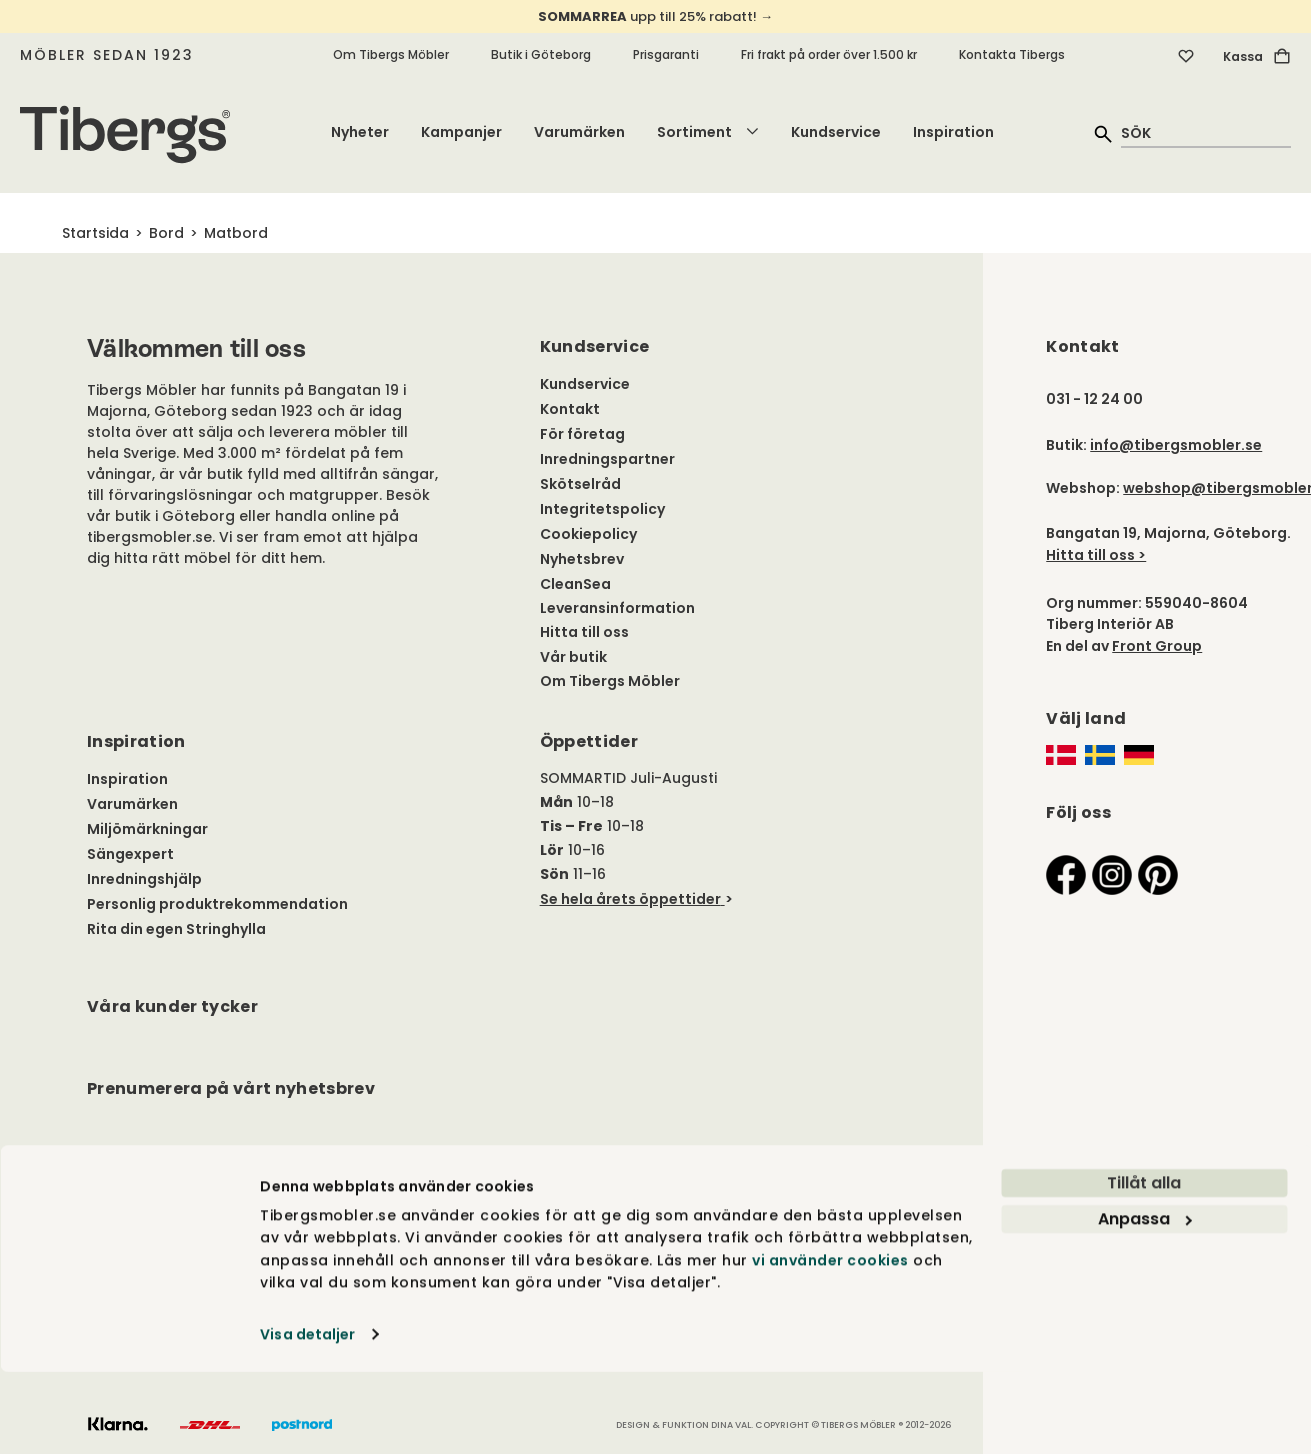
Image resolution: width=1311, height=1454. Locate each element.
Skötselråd (580, 484)
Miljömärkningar (147, 829)
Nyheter (360, 132)
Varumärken (579, 132)
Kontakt (570, 409)
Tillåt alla (1144, 1265)
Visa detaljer (307, 1416)
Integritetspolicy (602, 509)
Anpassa (1145, 1301)
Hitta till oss (584, 632)
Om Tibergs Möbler (391, 54)
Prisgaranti (666, 54)
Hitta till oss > (1096, 555)
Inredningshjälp (144, 879)
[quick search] (1206, 132)
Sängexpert (130, 854)
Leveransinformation (617, 608)
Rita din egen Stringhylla (176, 929)
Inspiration (953, 132)
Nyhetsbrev (582, 559)
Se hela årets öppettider (630, 899)
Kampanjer (461, 132)
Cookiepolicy (588, 534)
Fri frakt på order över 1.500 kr (829, 54)
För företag (582, 434)
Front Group (1157, 646)
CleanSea (575, 584)
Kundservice (836, 132)
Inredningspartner (607, 459)
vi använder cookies (830, 1342)
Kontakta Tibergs (1012, 54)
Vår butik (573, 657)
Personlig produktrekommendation (217, 904)
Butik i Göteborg (541, 54)
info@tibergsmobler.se (1176, 445)
